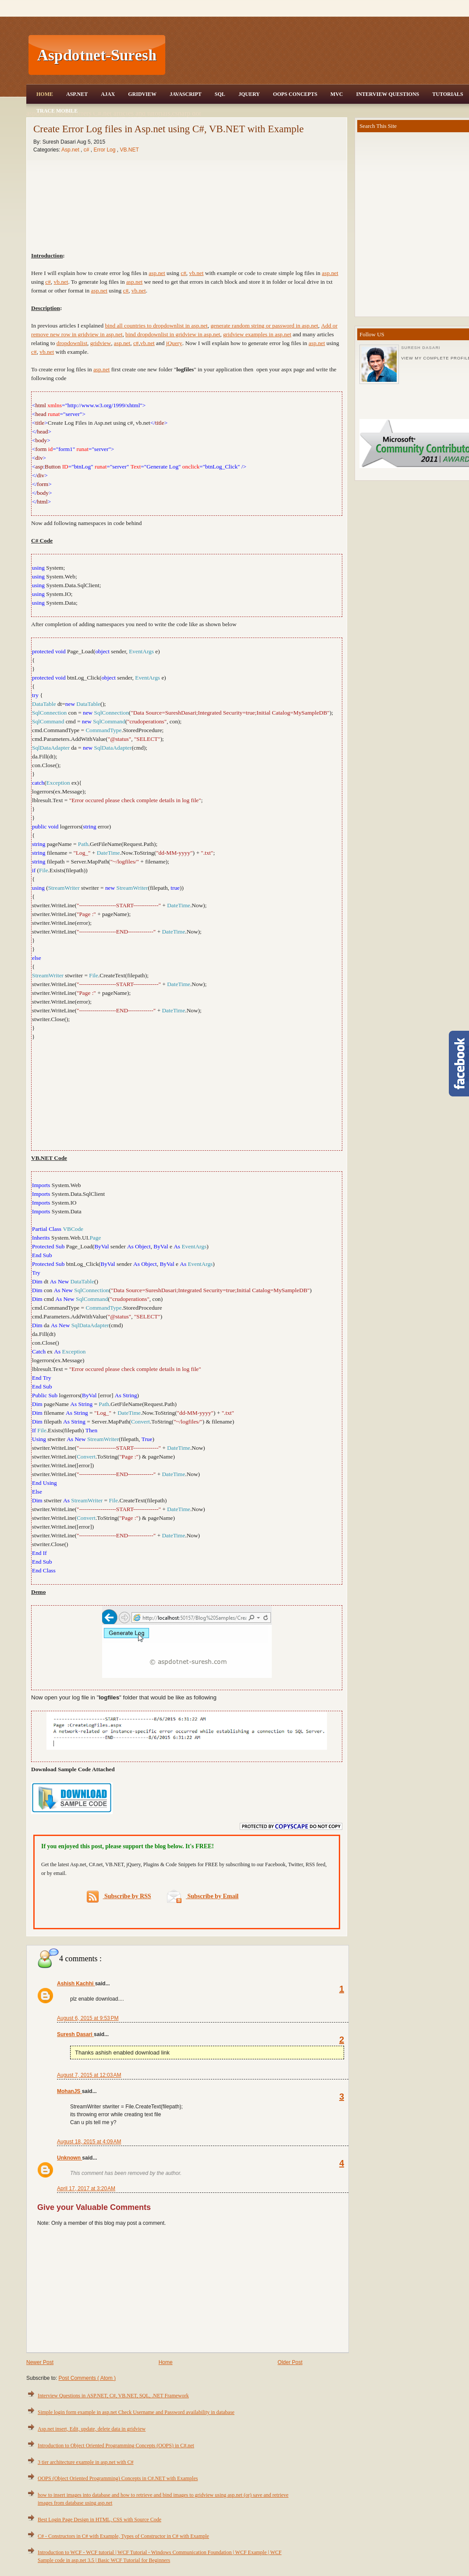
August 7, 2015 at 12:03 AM (89, 2075)
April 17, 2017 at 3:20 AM (86, 2188)
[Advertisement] (187, 1094)
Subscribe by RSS (119, 1897)
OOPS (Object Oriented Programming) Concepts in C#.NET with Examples (118, 2478)
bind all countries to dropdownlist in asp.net (156, 325)
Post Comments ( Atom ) (87, 2378)
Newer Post (39, 2362)
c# (136, 343)
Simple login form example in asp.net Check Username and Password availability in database (136, 2412)
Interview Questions (387, 94)
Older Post (289, 2362)
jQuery (174, 343)
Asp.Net (77, 94)
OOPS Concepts (295, 94)
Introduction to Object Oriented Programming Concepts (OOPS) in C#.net (116, 2445)
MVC (336, 94)
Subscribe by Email (202, 1896)
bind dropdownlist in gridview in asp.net (172, 334)
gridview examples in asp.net (257, 334)
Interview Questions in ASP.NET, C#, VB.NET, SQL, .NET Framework (113, 2396)
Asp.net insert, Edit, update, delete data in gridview (92, 2429)
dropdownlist (72, 343)
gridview (100, 343)
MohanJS (69, 2091)
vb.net (147, 343)
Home (44, 94)
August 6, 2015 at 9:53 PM (87, 2018)
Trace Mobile (57, 111)
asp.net (330, 273)
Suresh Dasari (75, 2034)
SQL (220, 94)
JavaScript (186, 94)
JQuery (249, 94)
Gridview (142, 94)
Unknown (69, 2158)
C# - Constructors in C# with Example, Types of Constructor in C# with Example (123, 2536)
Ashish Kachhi (76, 1983)
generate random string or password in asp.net (264, 325)
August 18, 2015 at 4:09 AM (89, 2142)
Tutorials (447, 94)
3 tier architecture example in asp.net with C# (86, 2462)
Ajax (108, 94)
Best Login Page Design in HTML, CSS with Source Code (99, 2519)
